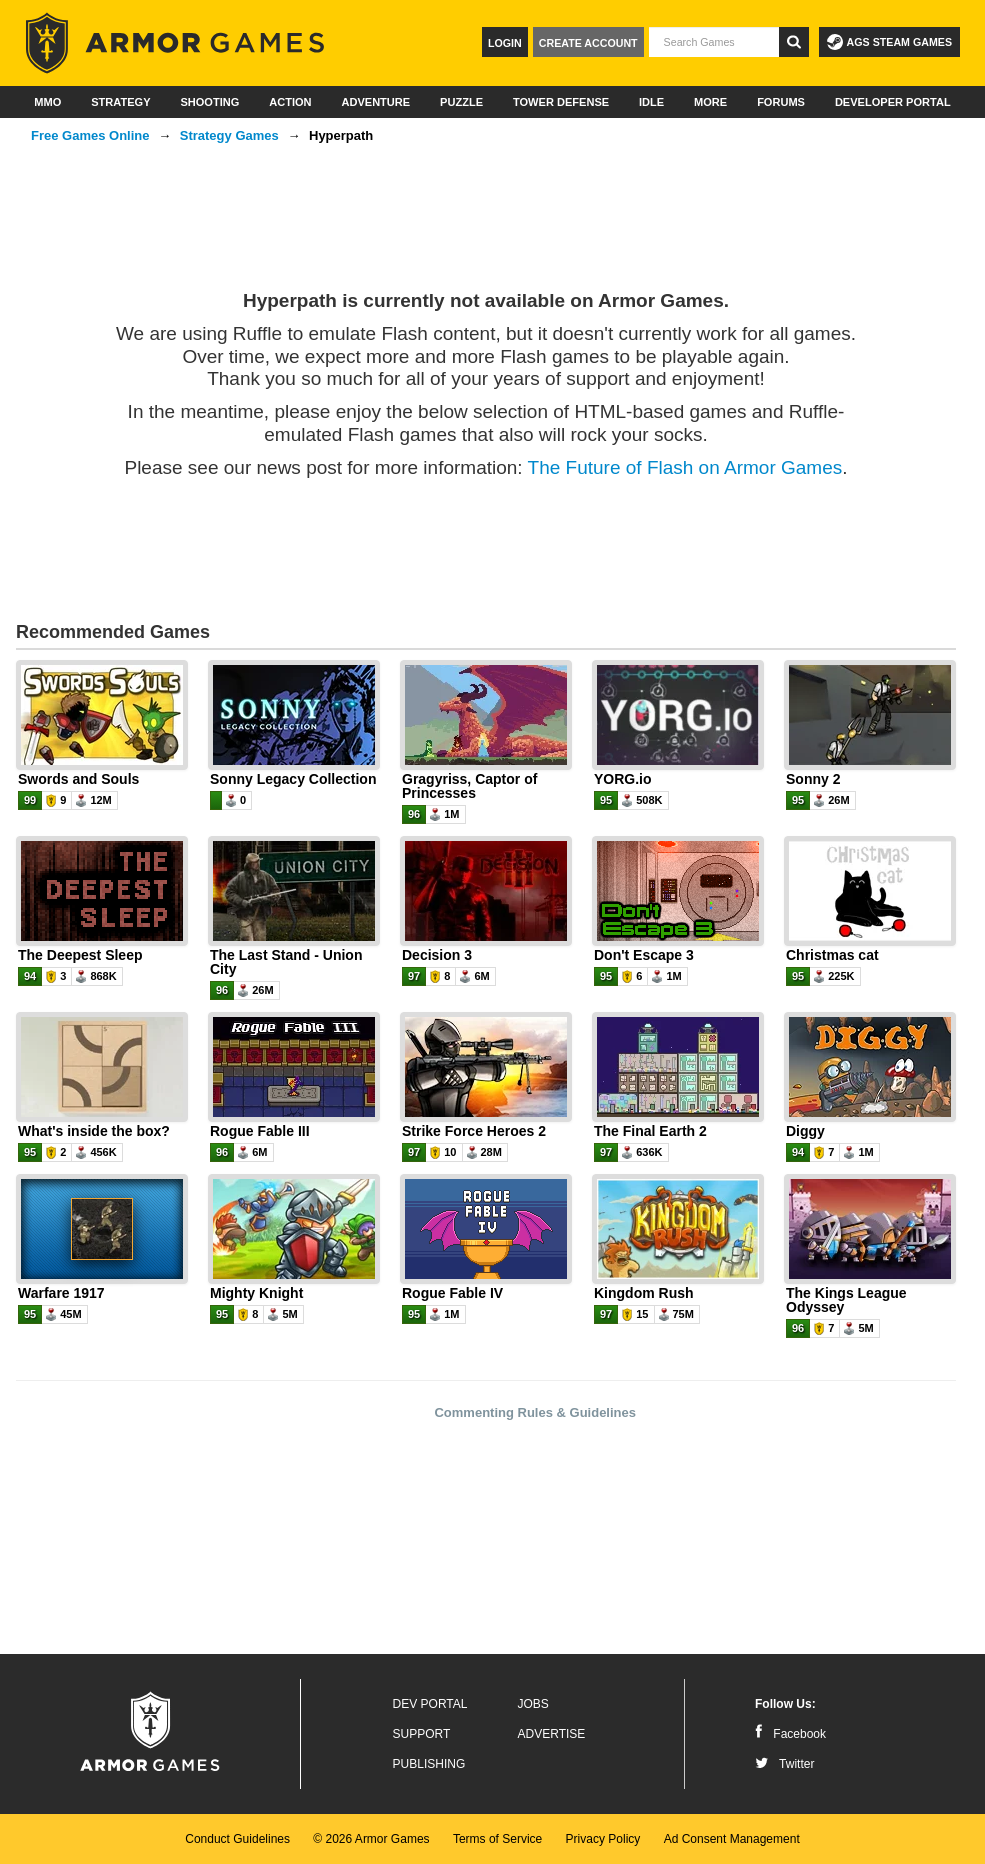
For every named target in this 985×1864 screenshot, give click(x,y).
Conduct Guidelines (237, 1839)
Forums (781, 102)
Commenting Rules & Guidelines (535, 1412)
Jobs (533, 1704)
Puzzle (461, 102)
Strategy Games (229, 135)
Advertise (552, 1734)
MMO (47, 102)
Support (422, 1734)
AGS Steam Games (889, 42)
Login (505, 43)
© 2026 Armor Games (371, 1839)
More (710, 102)
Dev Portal (430, 1704)
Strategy (120, 102)
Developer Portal (893, 102)
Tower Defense (561, 102)
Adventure (375, 102)
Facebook (790, 1734)
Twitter (784, 1764)
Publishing (429, 1764)
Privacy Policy (603, 1839)
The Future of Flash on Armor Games (685, 467)
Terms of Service (497, 1839)
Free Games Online (90, 135)
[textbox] (714, 42)
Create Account (588, 43)
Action (290, 102)
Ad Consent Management (732, 1839)
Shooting (209, 102)
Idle (651, 102)
